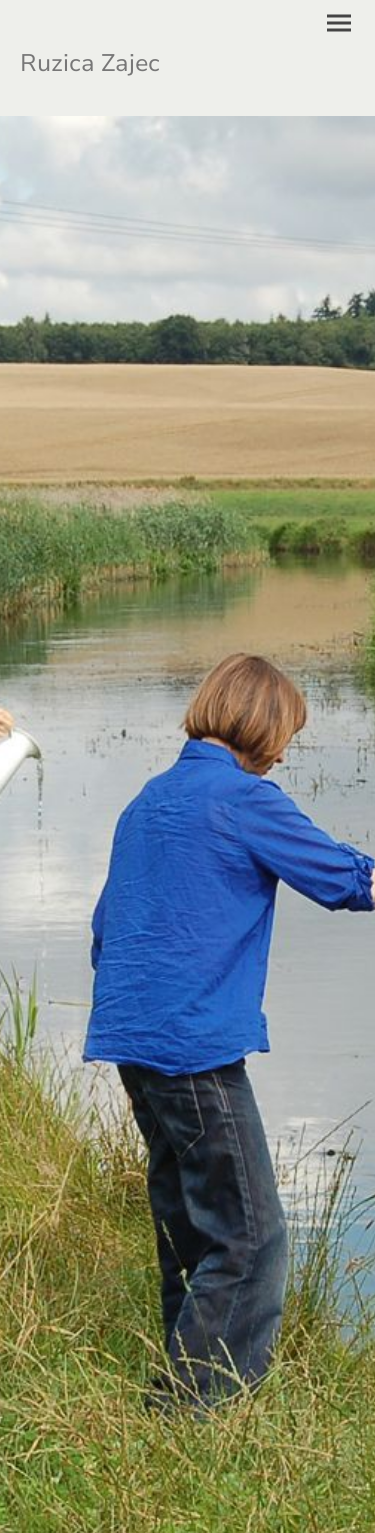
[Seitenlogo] (102, 58)
